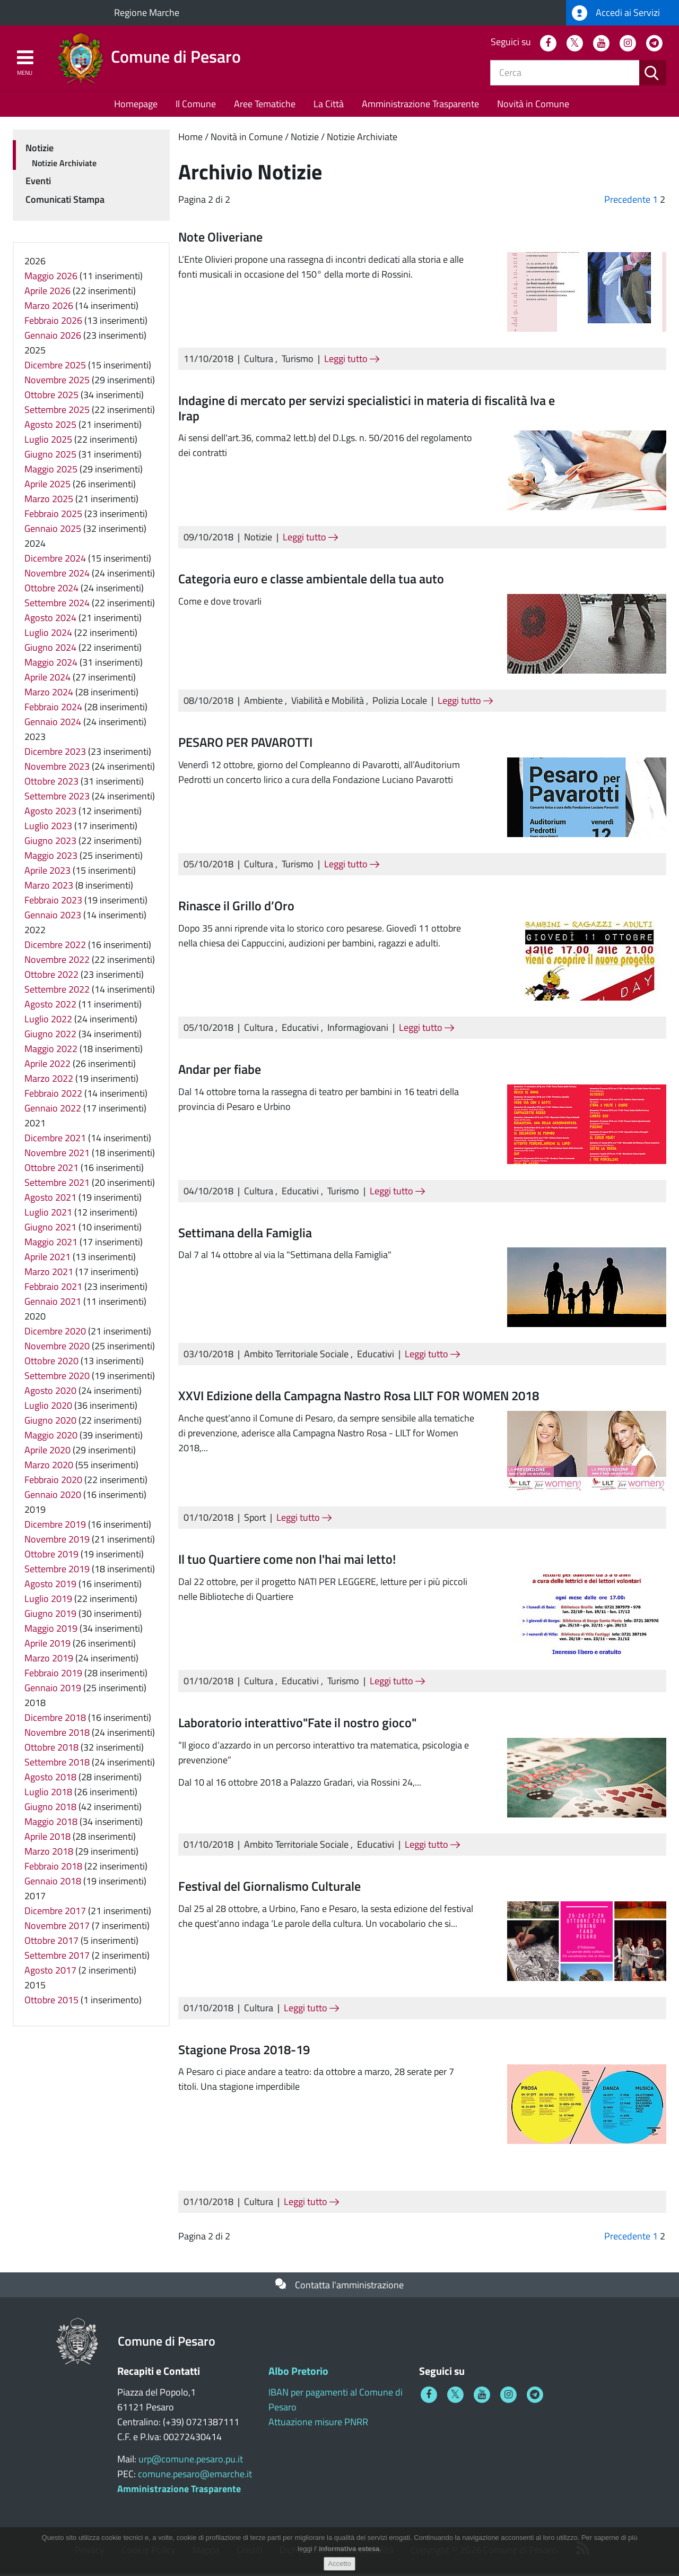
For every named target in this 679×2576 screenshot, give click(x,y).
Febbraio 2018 (53, 1868)
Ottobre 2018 (51, 1749)
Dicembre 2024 (55, 560)
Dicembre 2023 (55, 753)
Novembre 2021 (57, 1155)
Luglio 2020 (48, 1407)
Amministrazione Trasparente (420, 106)
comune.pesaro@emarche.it (195, 2476)
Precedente (627, 201)
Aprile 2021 (47, 1259)
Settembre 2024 (57, 605)
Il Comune (196, 106)
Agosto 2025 (50, 426)
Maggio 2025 (50, 471)
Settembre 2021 (57, 1184)
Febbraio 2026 (53, 322)
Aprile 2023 (47, 872)
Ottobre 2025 (51, 397)
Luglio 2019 (48, 1600)
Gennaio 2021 (52, 1303)
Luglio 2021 (48, 1214)
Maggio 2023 (50, 857)
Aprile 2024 (47, 679)
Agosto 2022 (50, 1006)
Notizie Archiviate (362, 139)
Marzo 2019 (48, 1660)
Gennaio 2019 (52, 1690)
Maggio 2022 (50, 1051)
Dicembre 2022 (55, 947)
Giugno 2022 (50, 1036)
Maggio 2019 (50, 1630)
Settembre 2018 (57, 1764)
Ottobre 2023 (51, 783)
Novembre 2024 (57, 575)
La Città (329, 106)
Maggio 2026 (50, 278)
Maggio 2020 (50, 1437)
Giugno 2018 (50, 1809)
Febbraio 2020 (53, 1482)
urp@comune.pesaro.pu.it (190, 2461)
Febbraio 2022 (53, 1095)
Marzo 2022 (48, 1080)
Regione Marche (146, 12)
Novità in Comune (533, 106)
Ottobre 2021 (51, 1169)
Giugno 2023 (50, 842)
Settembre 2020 (57, 1378)
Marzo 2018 (48, 1853)
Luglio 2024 (48, 634)
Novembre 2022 (57, 961)
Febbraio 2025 (53, 516)
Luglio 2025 (48, 441)
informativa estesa (349, 2555)
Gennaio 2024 (52, 724)
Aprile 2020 (47, 1452)
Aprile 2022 (47, 1065)
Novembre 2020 (57, 1348)
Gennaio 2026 (52, 337)
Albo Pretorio (298, 2373)
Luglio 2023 (48, 828)
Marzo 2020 (48, 1467)
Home (190, 139)
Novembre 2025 (57, 382)
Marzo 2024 (48, 694)
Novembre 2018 (57, 1734)
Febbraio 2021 (53, 1288)
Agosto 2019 (50, 1586)
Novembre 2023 (57, 768)
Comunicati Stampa (65, 201)
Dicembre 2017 (55, 1913)
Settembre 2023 (57, 798)
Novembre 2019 (57, 1541)
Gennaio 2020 (52, 1496)
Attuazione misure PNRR (318, 2424)
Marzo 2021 (48, 1274)
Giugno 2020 (50, 1422)
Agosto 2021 (50, 1199)
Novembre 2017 (57, 1927)
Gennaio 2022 (52, 1110)
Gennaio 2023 (52, 917)
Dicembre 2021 (55, 1140)
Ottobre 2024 (51, 590)
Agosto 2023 (50, 813)
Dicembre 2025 (55, 367)
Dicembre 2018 (55, 1719)
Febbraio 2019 (53, 1675)
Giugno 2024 (50, 649)
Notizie (305, 139)
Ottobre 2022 (51, 976)
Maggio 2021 (50, 1244)
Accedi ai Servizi (616, 13)
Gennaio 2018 (52, 1883)
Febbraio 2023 (53, 902)
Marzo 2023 (48, 887)
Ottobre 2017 (51, 1942)
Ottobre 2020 (51, 1363)
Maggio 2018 (50, 1823)
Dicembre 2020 (55, 1333)
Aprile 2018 (47, 1838)
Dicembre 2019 (55, 1526)
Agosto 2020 (50, 1392)
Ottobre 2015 (51, 2002)
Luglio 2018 (48, 1794)
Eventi (38, 183)
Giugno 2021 (50, 1229)
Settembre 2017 (57, 1957)
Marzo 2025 (48, 501)
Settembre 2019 (57, 1571)
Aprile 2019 (47, 1645)
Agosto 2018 (50, 1779)
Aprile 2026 (47, 293)
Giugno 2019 (50, 1615)
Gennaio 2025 (52, 530)
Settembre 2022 (57, 991)
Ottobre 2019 (51, 1556)
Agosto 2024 (50, 620)
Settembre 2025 (57, 411)
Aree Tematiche (264, 106)
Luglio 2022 (48, 1021)
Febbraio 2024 (53, 709)
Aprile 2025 (47, 486)
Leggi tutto (351, 361)
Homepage (136, 106)
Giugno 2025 (50, 456)
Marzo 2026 (48, 307)
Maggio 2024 (50, 664)
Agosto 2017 (50, 1972)
